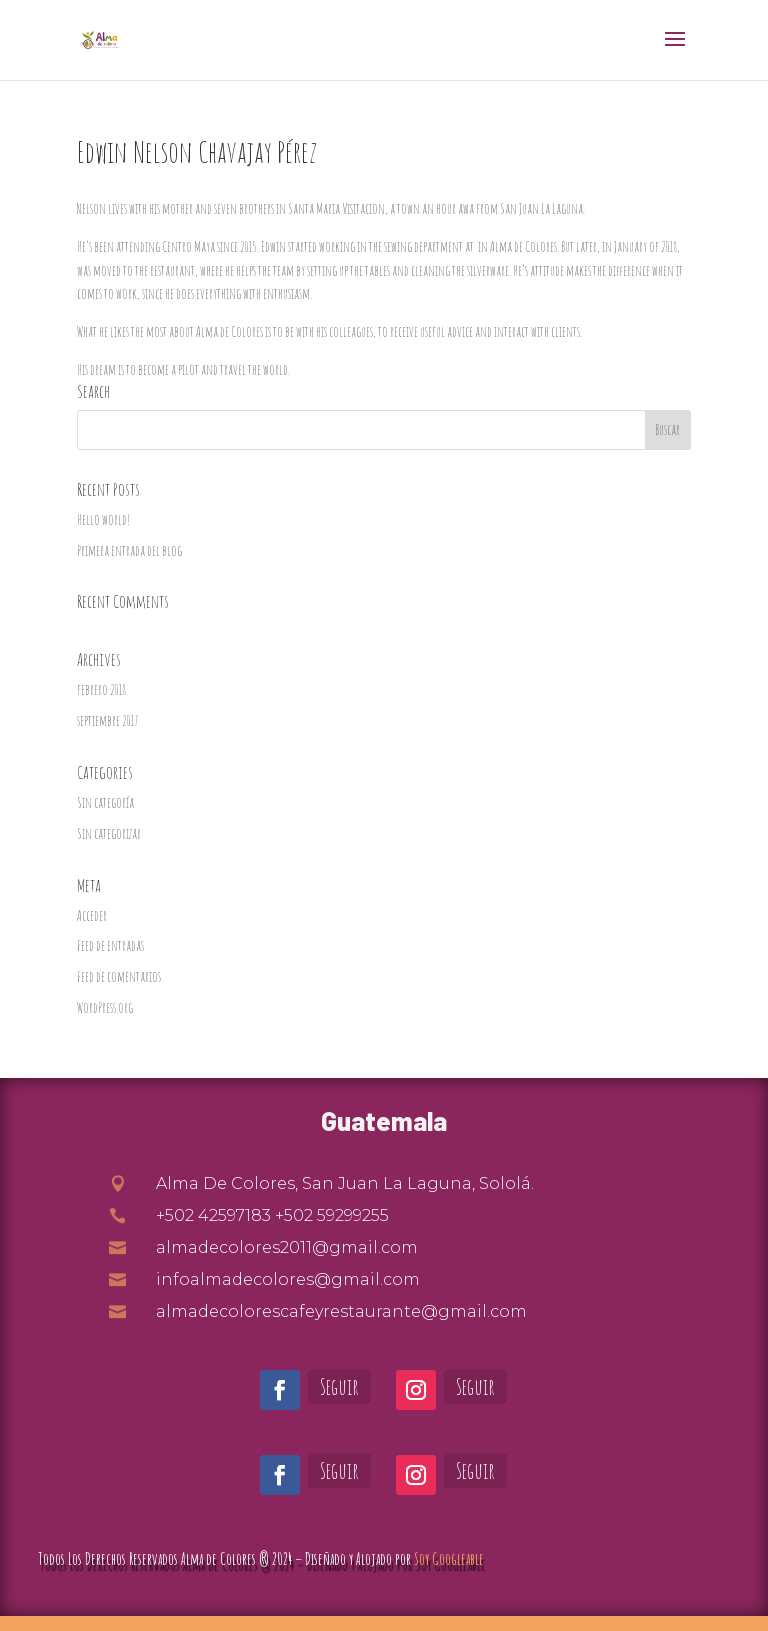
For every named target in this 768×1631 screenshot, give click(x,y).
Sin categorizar (109, 833)
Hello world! (103, 519)
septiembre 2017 (107, 720)
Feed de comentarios (119, 976)
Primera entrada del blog (129, 550)
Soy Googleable (449, 1559)
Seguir (339, 1386)
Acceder (92, 915)
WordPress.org (105, 1007)
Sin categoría (105, 802)
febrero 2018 (101, 689)
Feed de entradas (110, 945)
